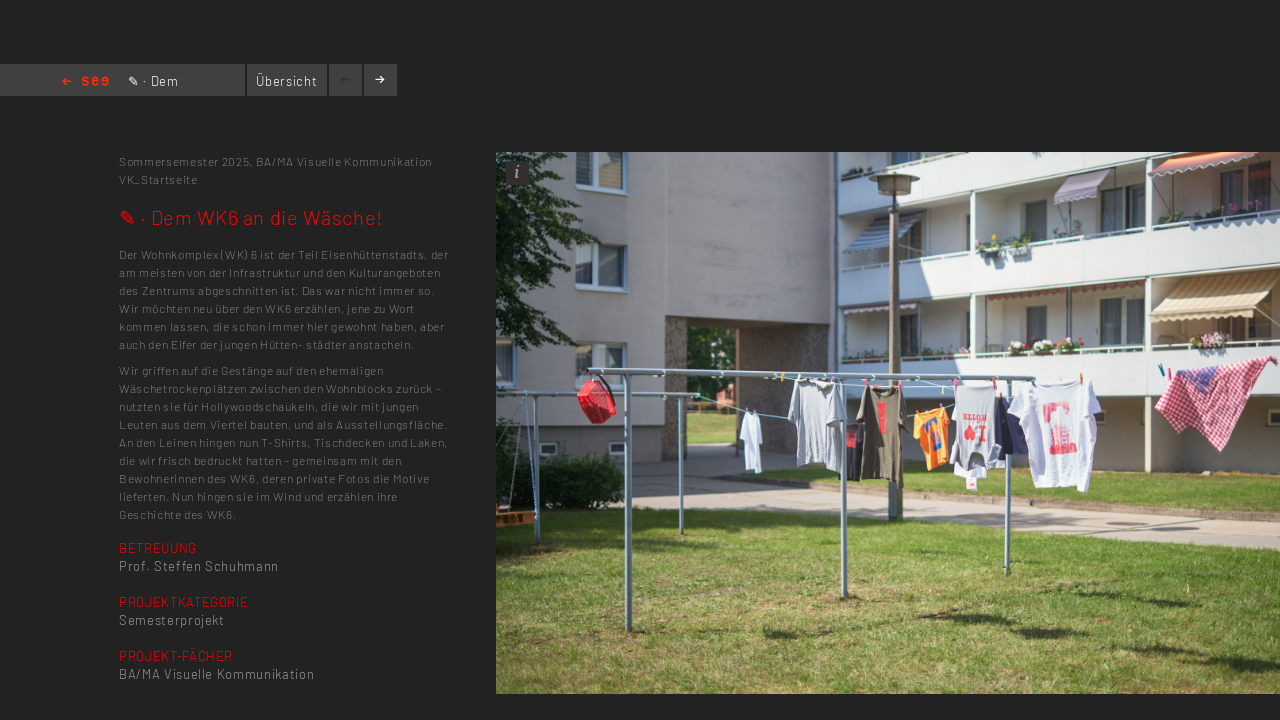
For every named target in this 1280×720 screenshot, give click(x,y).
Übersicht (286, 81)
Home (85, 82)
